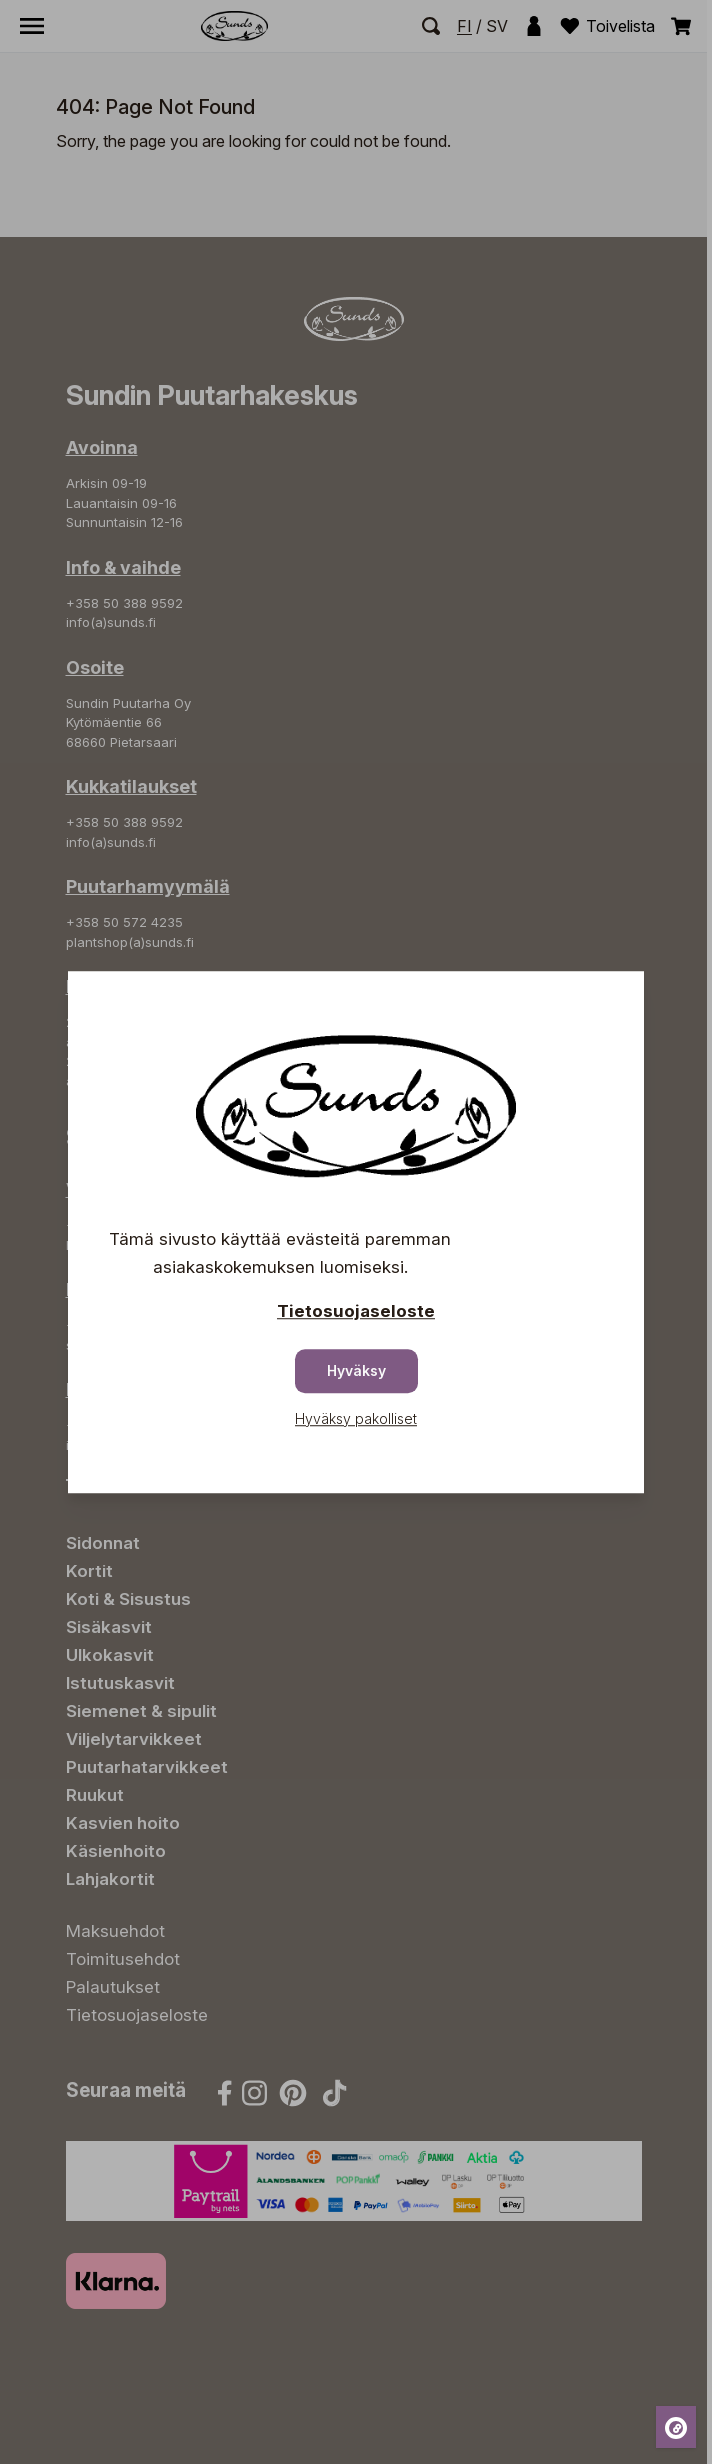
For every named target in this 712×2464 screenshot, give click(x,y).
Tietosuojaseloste (356, 1311)
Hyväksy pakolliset (356, 1418)
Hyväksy (356, 1370)
